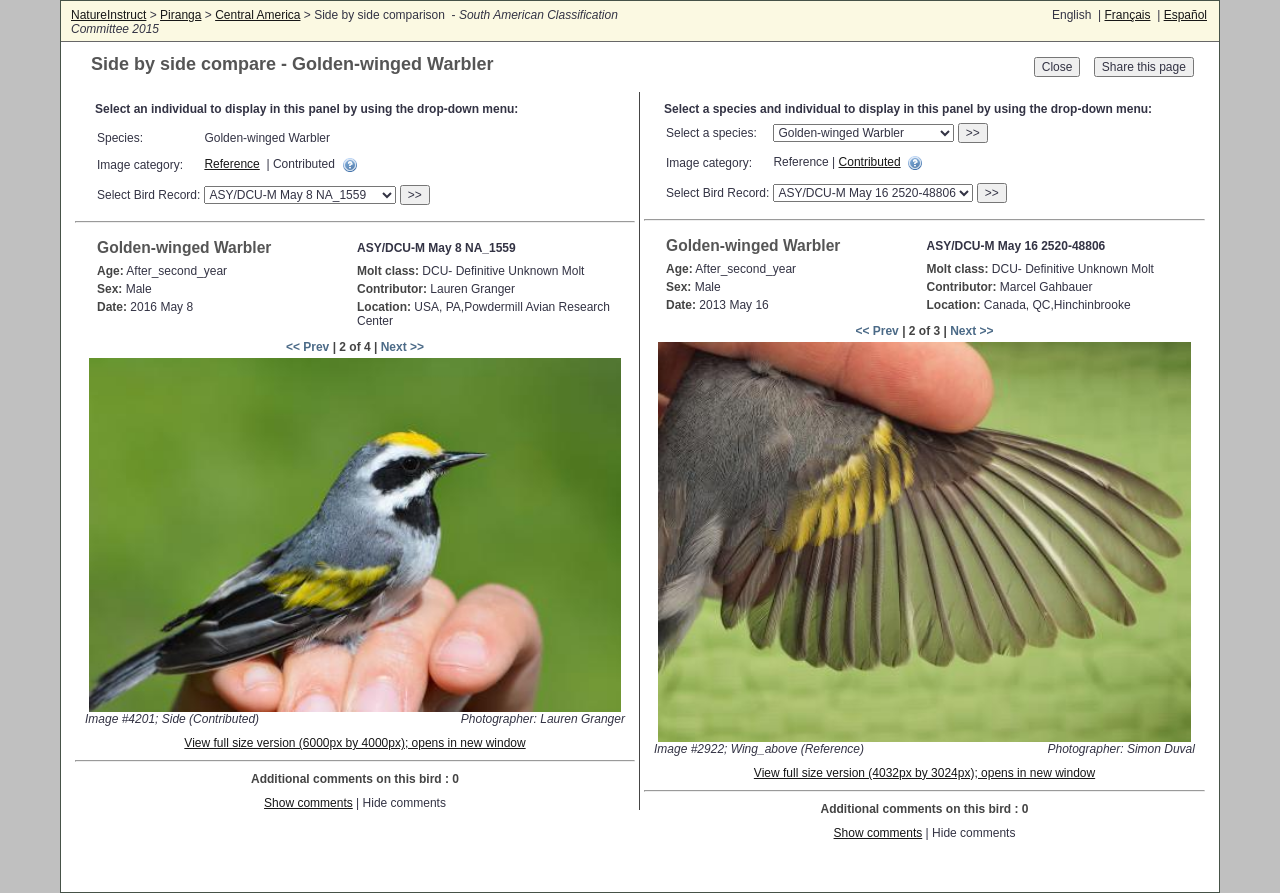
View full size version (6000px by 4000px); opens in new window (354, 743)
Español (1185, 15)
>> (415, 195)
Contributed (870, 162)
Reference (231, 164)
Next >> (402, 347)
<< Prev (307, 347)
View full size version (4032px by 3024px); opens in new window (924, 773)
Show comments (308, 803)
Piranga (180, 15)
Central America (257, 15)
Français (1127, 15)
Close (1057, 67)
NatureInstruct (108, 15)
